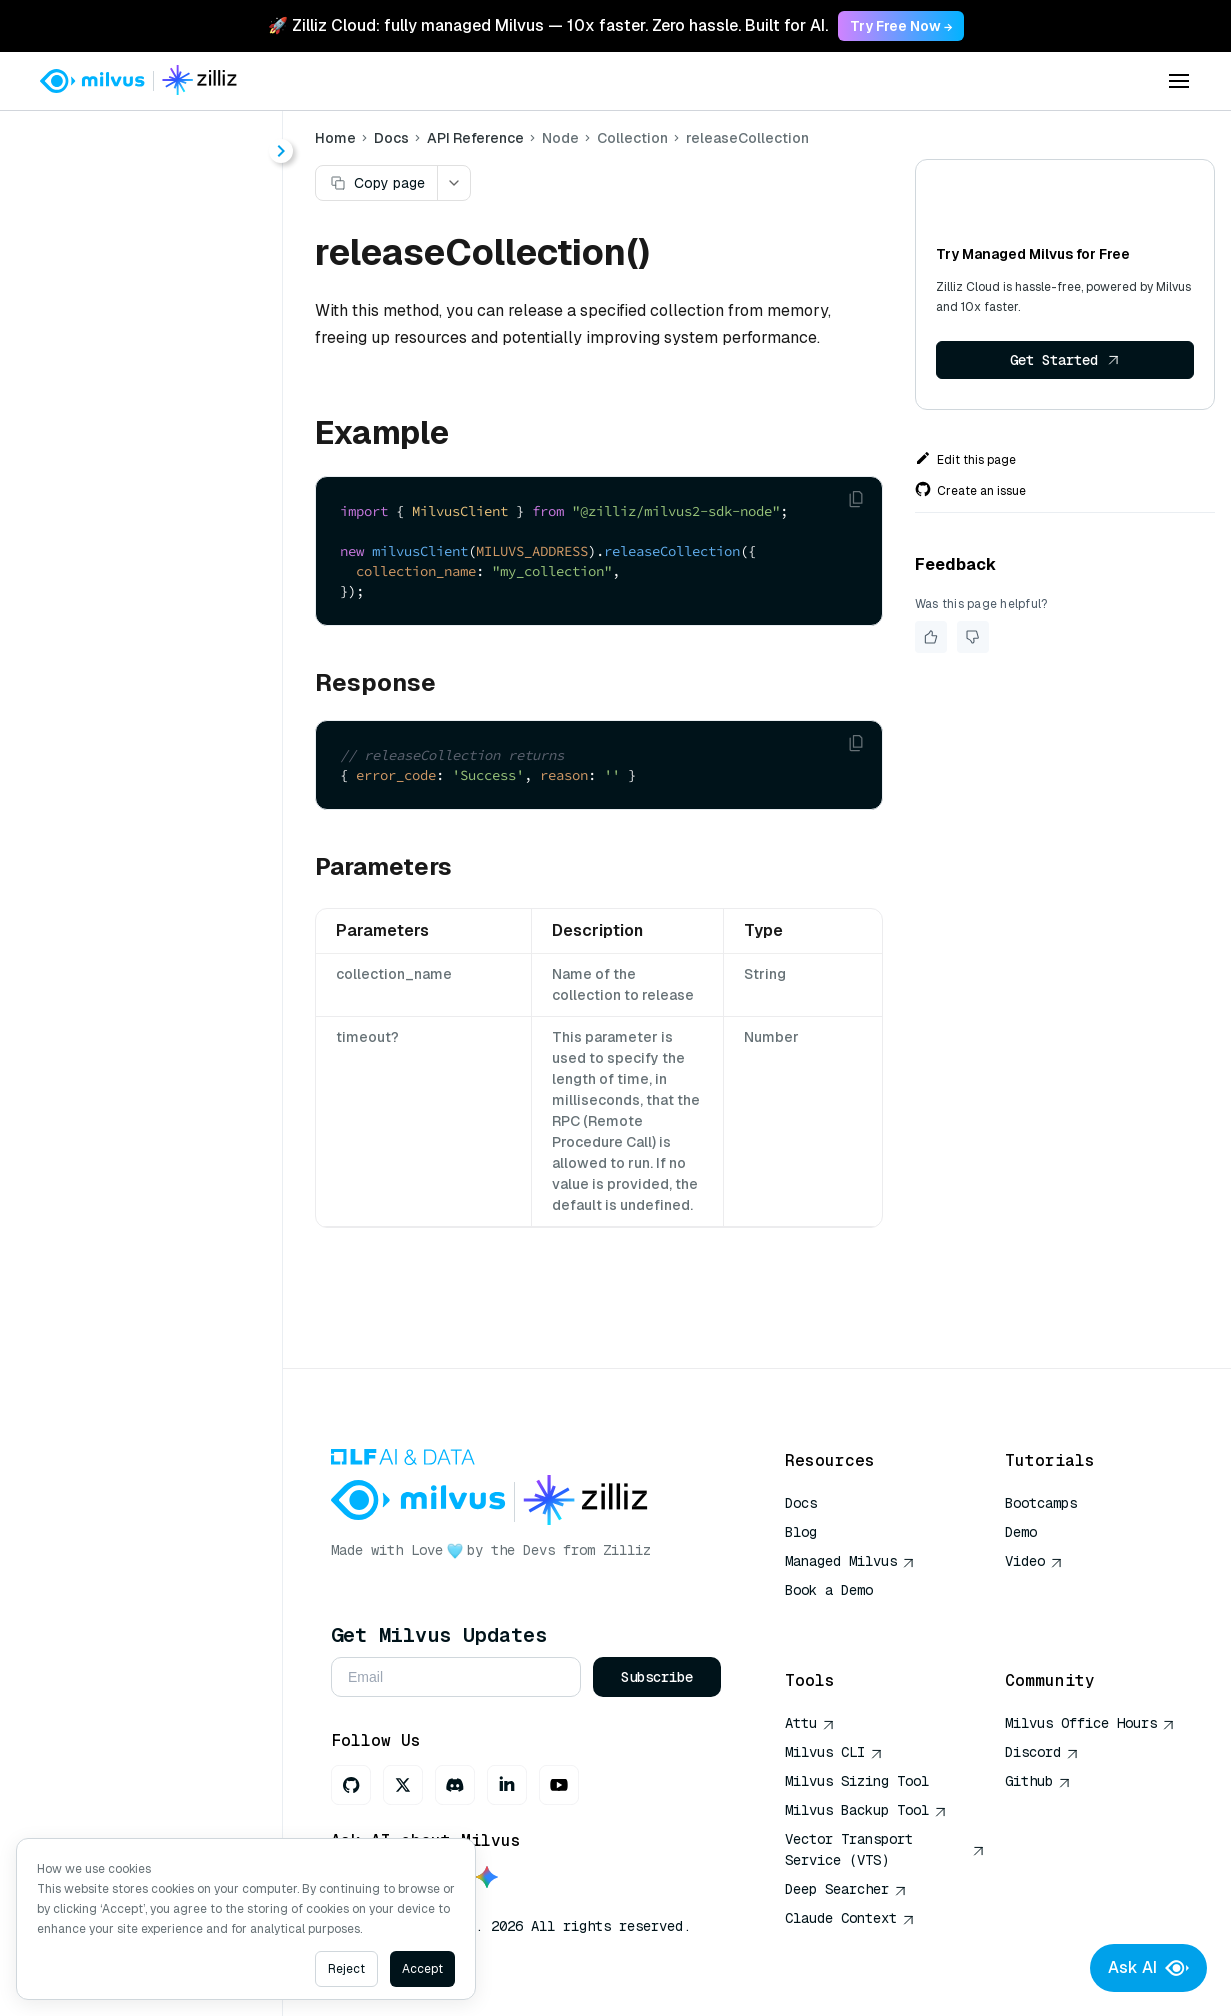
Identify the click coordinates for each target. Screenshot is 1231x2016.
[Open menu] (1179, 81)
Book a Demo (829, 1590)
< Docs (72, 142)
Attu (810, 1723)
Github (1038, 1781)
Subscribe (657, 1677)
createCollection (146, 397)
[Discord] (455, 1785)
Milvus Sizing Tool (857, 1781)
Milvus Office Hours (1090, 1723)
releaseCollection (149, 793)
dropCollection (139, 505)
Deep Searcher (846, 1889)
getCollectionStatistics (169, 541)
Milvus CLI (834, 1752)
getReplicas (128, 649)
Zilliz (627, 1550)
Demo (1021, 1532)
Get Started (1065, 360)
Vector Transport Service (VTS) (885, 1849)
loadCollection (138, 721)
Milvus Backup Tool (866, 1810)
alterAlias (120, 325)
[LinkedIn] (507, 1785)
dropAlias (119, 469)
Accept (422, 1969)
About (86, 217)
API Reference (475, 138)
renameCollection (150, 829)
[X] (403, 1785)
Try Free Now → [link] (901, 26)
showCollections (145, 865)
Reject (346, 1969)
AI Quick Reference (857, 1619)
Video (1034, 1561)
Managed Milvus (850, 1561)
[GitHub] (351, 1785)
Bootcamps (1041, 1503)
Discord (1042, 1752)
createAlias (126, 361)
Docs (391, 138)
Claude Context (850, 1918)
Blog (801, 1532)
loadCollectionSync (156, 757)
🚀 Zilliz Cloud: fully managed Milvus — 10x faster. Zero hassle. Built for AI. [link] (548, 25)
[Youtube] (559, 1785)
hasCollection (135, 685)
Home (335, 138)
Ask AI (1148, 1968)
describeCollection (154, 433)
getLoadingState (145, 613)
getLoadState (134, 577)
